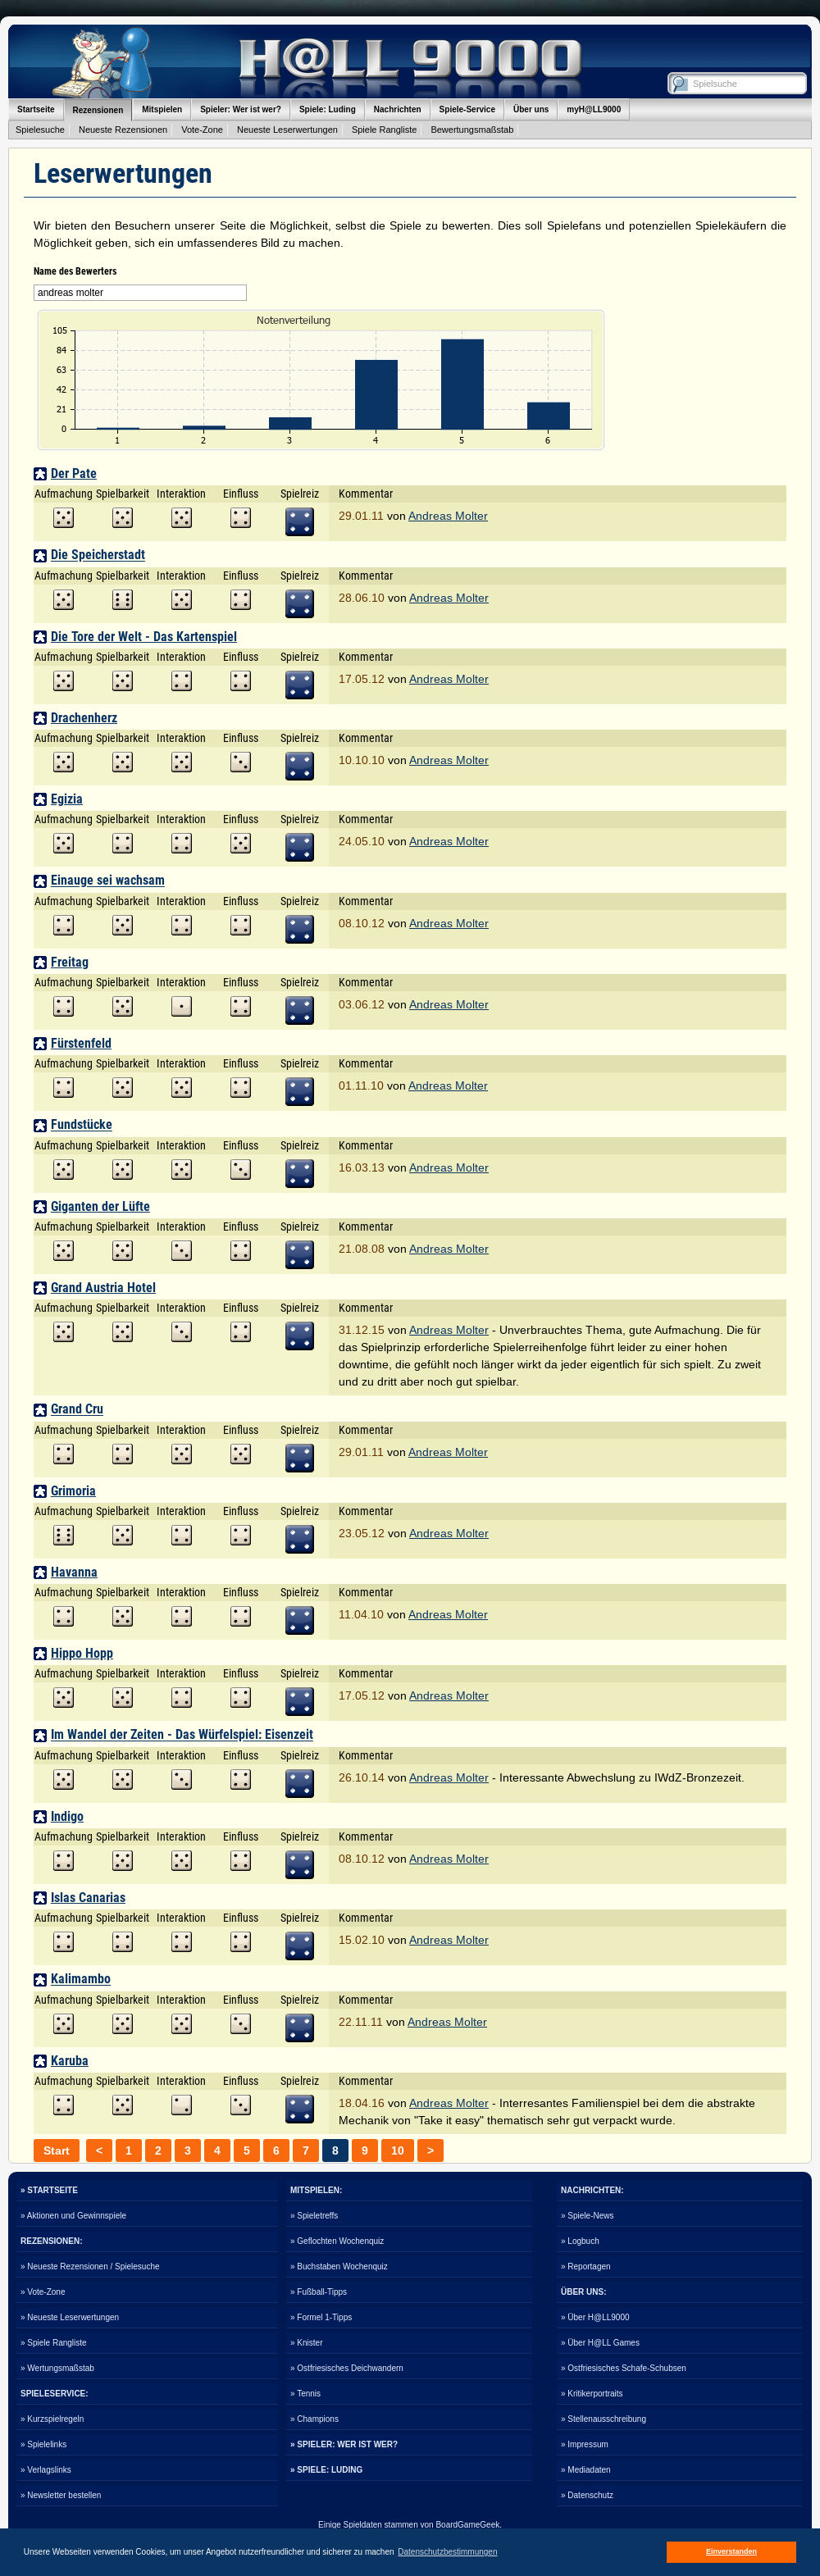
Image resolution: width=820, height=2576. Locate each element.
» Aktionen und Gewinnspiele (73, 2215)
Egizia (67, 799)
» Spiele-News (587, 2215)
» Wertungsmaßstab (57, 2368)
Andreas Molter (448, 515)
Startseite (36, 109)
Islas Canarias (88, 1897)
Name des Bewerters (75, 271)
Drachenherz (84, 718)
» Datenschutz (587, 2495)
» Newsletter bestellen (60, 2495)
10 (397, 2150)
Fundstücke (81, 1125)
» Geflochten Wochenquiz (337, 2241)
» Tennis (305, 2393)
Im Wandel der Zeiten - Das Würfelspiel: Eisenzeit (182, 1735)
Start (56, 2150)
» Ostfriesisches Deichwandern (346, 2368)
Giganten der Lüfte (100, 1206)
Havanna (74, 1572)
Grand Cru (77, 1410)
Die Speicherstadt (98, 555)
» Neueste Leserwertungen (69, 2317)
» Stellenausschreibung (603, 2419)
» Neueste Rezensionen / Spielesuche (90, 2266)
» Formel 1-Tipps (321, 2317)
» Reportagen (586, 2266)
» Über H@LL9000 (595, 2317)
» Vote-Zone (42, 2291)
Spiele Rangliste (384, 129)
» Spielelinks (43, 2444)
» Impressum (584, 2444)
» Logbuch (580, 2241)
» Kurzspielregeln (52, 2419)
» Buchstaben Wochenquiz (339, 2266)
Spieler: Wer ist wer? (240, 109)
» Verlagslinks (45, 2469)
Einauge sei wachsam (108, 881)
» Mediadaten (586, 2469)
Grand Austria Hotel (103, 1287)
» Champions (314, 2419)
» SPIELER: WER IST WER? (344, 2444)
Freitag (70, 962)
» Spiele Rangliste (53, 2342)
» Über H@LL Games (600, 2342)
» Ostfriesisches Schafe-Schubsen (623, 2368)
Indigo (67, 1816)
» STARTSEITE (49, 2190)
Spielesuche (40, 129)
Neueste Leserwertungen (287, 129)
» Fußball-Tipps (318, 2291)
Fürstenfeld (81, 1043)
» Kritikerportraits (592, 2393)
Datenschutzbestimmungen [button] (447, 2551)
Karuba (70, 2061)
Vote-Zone (202, 129)
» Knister (306, 2342)
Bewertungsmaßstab (471, 129)
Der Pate (74, 473)
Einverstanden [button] (731, 2551)
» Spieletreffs (314, 2215)
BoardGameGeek (467, 2524)
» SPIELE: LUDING (326, 2469)
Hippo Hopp (82, 1653)
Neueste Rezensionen (123, 129)
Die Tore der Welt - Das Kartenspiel (144, 636)
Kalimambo (81, 1979)
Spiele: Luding (327, 109)
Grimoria (73, 1491)
